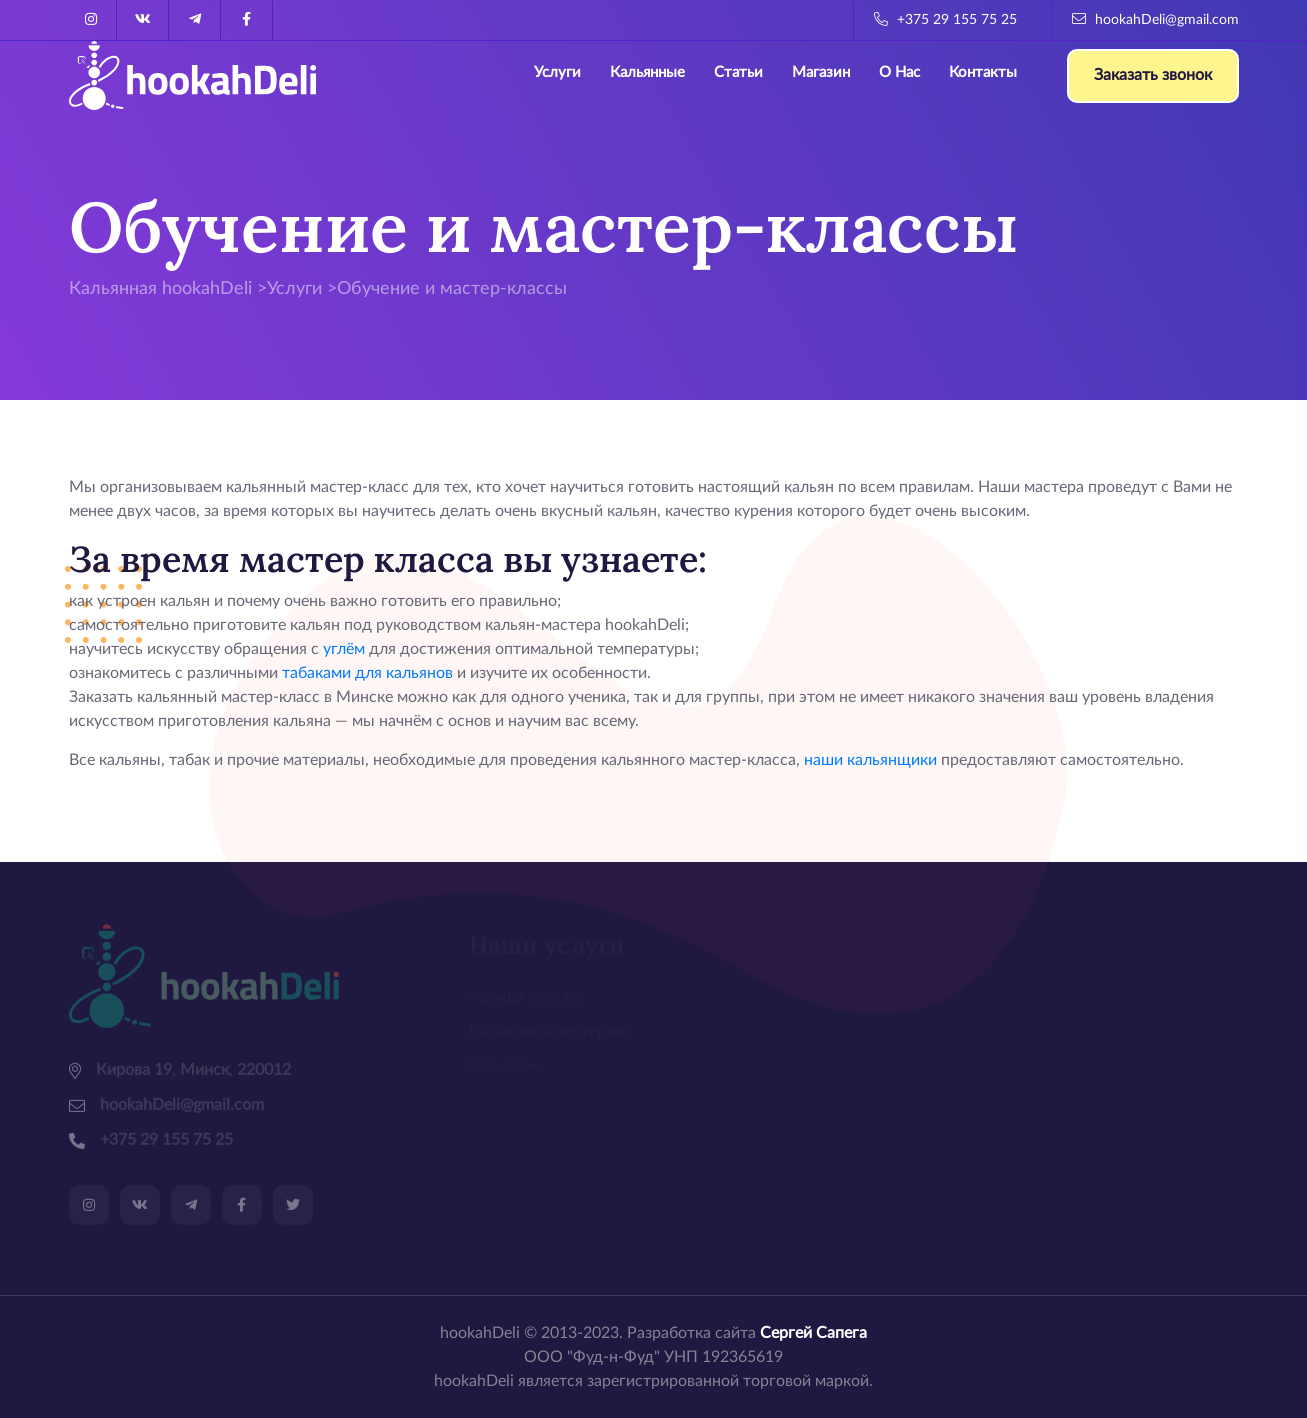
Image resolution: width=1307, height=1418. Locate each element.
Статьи (738, 72)
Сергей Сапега (813, 1333)
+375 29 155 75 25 (945, 19)
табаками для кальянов (367, 673)
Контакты (983, 72)
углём (344, 649)
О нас (899, 72)
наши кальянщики (870, 760)
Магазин (821, 72)
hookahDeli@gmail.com (1155, 19)
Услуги (557, 72)
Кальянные (647, 72)
